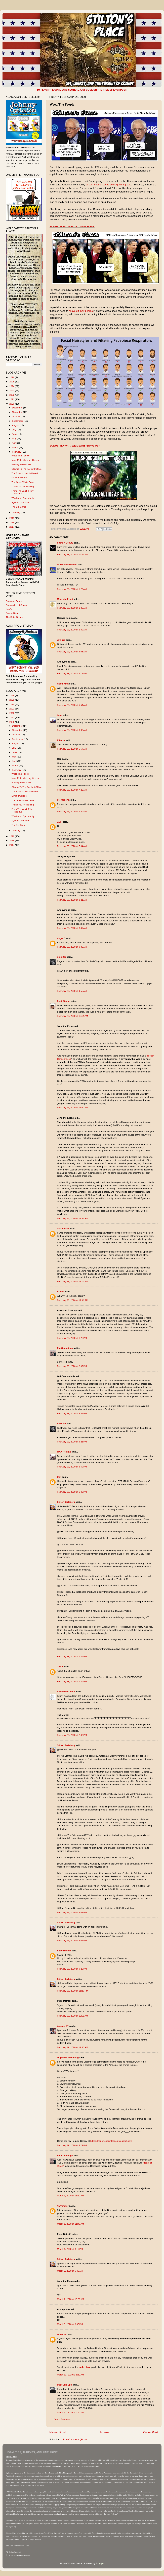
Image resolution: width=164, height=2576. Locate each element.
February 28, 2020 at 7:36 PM (72, 1681)
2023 (12, 390)
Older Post (150, 2432)
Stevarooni (63, 800)
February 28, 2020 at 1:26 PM (72, 1338)
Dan (59, 1477)
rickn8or (61, 957)
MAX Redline (64, 1452)
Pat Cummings (65, 1348)
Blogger (100, 2563)
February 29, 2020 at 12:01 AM (72, 2016)
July (14, 429)
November (17, 412)
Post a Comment (62, 2419)
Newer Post (57, 2432)
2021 (12, 399)
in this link (84, 2367)
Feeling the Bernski (21, 464)
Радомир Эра (64, 2385)
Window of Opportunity (23, 498)
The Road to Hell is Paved (25, 473)
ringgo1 (61, 938)
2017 (12, 527)
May (14, 438)
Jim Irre (61, 640)
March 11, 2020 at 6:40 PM (70, 2412)
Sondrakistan (12, 613)
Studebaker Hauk (66, 1691)
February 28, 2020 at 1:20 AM (72, 589)
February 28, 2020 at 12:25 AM (72, 554)
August (16, 425)
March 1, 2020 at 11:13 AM (70, 2195)
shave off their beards (81, 311)
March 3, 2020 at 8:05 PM (70, 2324)
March (15, 447)
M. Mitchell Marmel (67, 564)
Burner (60, 1291)
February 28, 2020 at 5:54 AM (72, 705)
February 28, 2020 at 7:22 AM (72, 790)
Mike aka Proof (65, 599)
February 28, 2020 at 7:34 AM (72, 846)
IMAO (9, 609)
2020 (12, 404)
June (15, 434)
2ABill (60, 1666)
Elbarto (61, 740)
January (16, 512)
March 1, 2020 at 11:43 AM (70, 2224)
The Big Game (19, 507)
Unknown (62, 2334)
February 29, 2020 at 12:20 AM (72, 2047)
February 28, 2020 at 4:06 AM (72, 651)
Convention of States (16, 605)
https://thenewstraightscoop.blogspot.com (111, 2141)
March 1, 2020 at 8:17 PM (70, 2249)
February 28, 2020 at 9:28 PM (72, 1969)
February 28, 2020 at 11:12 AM (72, 1107)
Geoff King (63, 683)
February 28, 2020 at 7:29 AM (72, 811)
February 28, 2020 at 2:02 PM (72, 1366)
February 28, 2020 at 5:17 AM (72, 673)
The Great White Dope (23, 482)
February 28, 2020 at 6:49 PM (72, 1492)
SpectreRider (64, 1950)
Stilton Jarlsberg (66, 1502)
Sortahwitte (63, 1228)
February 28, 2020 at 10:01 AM (72, 1016)
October (16, 416)
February (17, 452)
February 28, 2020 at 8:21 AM (72, 900)
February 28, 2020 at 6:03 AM (72, 730)
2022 (12, 395)
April (14, 443)
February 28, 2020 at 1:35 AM (72, 608)
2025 (12, 381)
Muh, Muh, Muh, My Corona (25, 460)
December (17, 407)
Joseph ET (62, 2026)
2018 (12, 522)
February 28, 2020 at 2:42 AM (72, 629)
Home (104, 2432)
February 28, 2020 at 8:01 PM (72, 1912)
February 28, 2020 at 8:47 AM (72, 928)
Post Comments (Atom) (75, 2439)
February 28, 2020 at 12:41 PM (72, 1300)
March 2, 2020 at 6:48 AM (70, 2271)
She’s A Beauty (65, 543)
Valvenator (62, 2206)
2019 (12, 518)
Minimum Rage (19, 477)
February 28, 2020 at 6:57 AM (72, 749)
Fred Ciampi (63, 1001)
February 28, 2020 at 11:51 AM (72, 1281)
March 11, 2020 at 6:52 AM (70, 2374)
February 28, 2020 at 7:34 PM (72, 1656)
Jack (59, 822)
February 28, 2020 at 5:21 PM (72, 1441)
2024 (12, 386)
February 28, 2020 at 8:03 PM (72, 1940)
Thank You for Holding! (23, 486)
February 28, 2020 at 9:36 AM (72, 947)
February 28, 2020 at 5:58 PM (72, 1466)
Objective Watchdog (68, 2057)
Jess (59, 715)
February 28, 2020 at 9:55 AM (72, 991)
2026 (12, 377)
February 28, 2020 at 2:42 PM (72, 1413)
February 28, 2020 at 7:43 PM (72, 1735)
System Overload (20, 502)
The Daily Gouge (14, 617)
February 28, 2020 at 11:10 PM (72, 1991)
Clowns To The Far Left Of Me (27, 469)
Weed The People (21, 455)
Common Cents (14, 601)
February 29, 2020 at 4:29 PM (72, 2145)
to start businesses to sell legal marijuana (108, 184)
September (18, 421)
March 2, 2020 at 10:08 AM (70, 2299)
